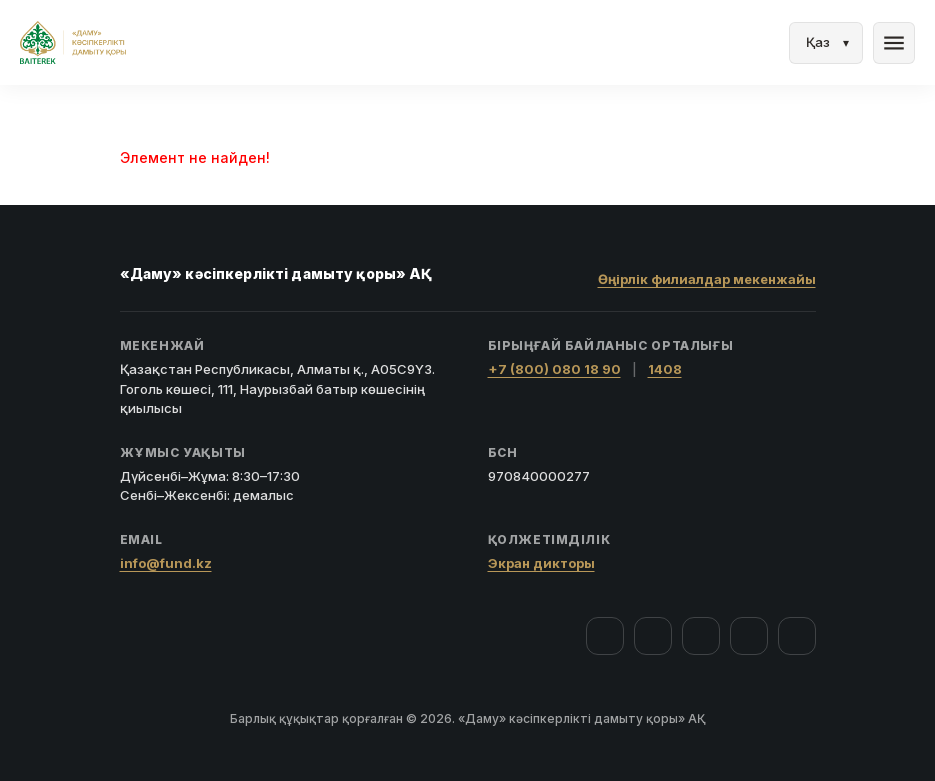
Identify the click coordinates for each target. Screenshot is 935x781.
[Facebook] (605, 636)
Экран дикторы (541, 563)
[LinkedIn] (797, 636)
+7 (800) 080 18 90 (554, 369)
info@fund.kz (166, 563)
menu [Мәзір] (894, 43)
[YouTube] (701, 636)
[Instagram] (653, 636)
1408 (665, 369)
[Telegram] (749, 636)
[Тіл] (826, 43)
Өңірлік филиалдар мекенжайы (707, 279)
